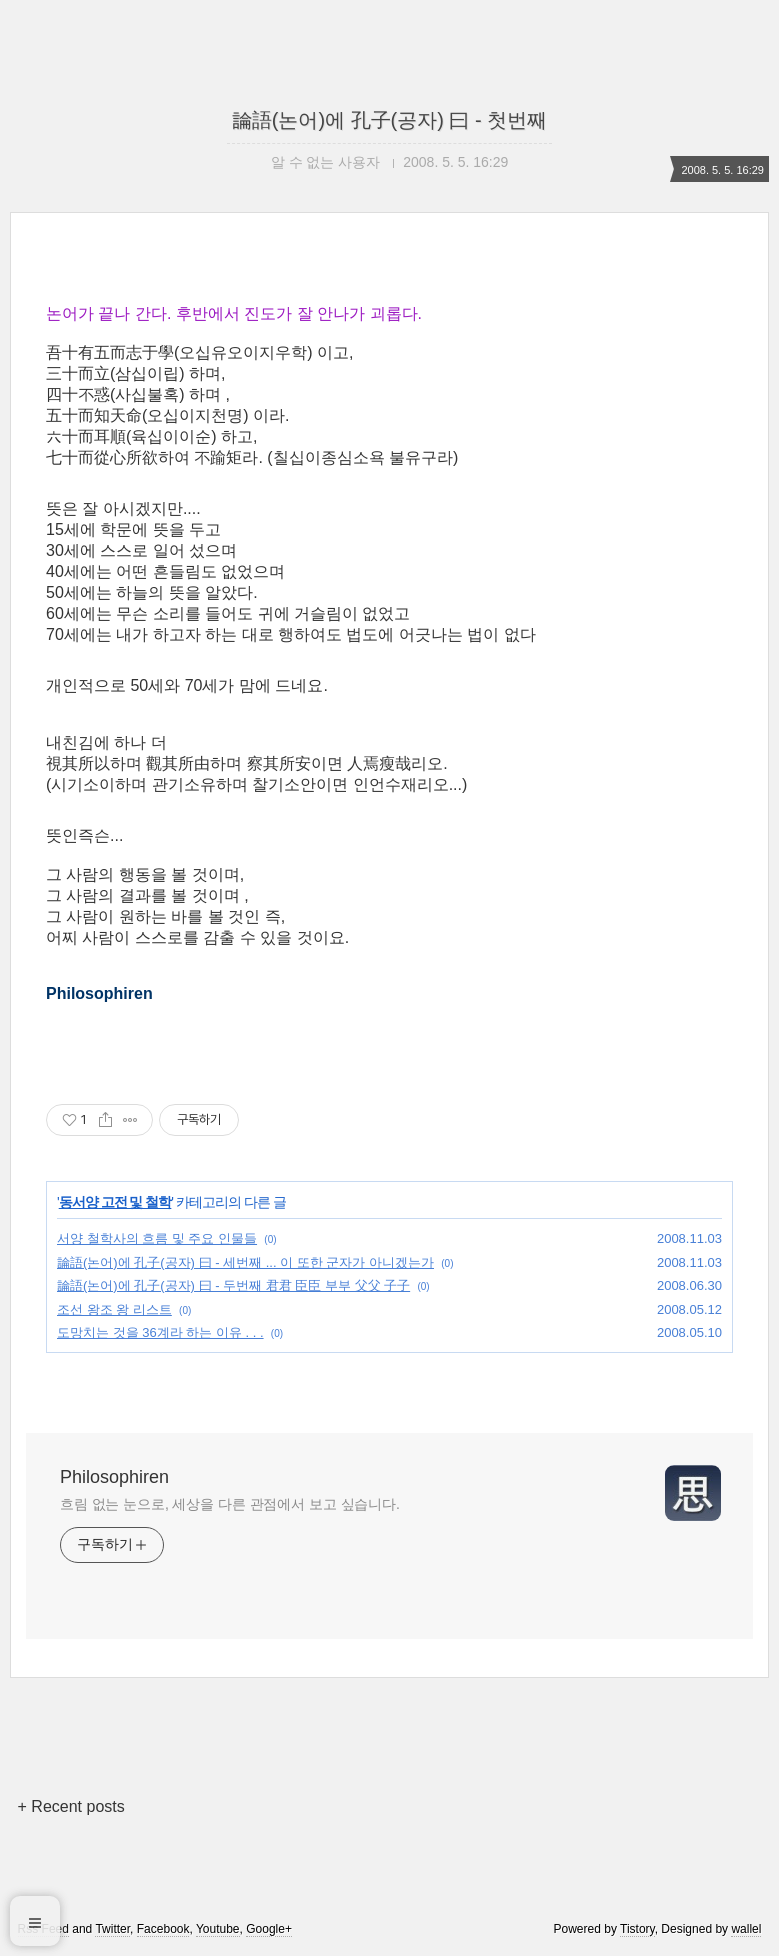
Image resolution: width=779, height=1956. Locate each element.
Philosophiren (114, 1477)
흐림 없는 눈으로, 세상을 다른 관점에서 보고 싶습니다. (230, 1504)
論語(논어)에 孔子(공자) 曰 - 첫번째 (390, 120)
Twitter (112, 1929)
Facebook (163, 1929)
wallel (746, 1929)
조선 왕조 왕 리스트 (114, 1309)
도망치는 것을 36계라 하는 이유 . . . (160, 1332)
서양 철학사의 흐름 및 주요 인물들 (157, 1238)
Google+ (269, 1929)
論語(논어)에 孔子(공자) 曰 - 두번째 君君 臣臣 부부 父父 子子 (233, 1285)
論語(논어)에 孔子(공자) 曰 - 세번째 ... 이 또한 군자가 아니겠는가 (245, 1262)
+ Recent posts (71, 1806)
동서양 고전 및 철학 (115, 1202)
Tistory (637, 1929)
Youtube (218, 1929)
